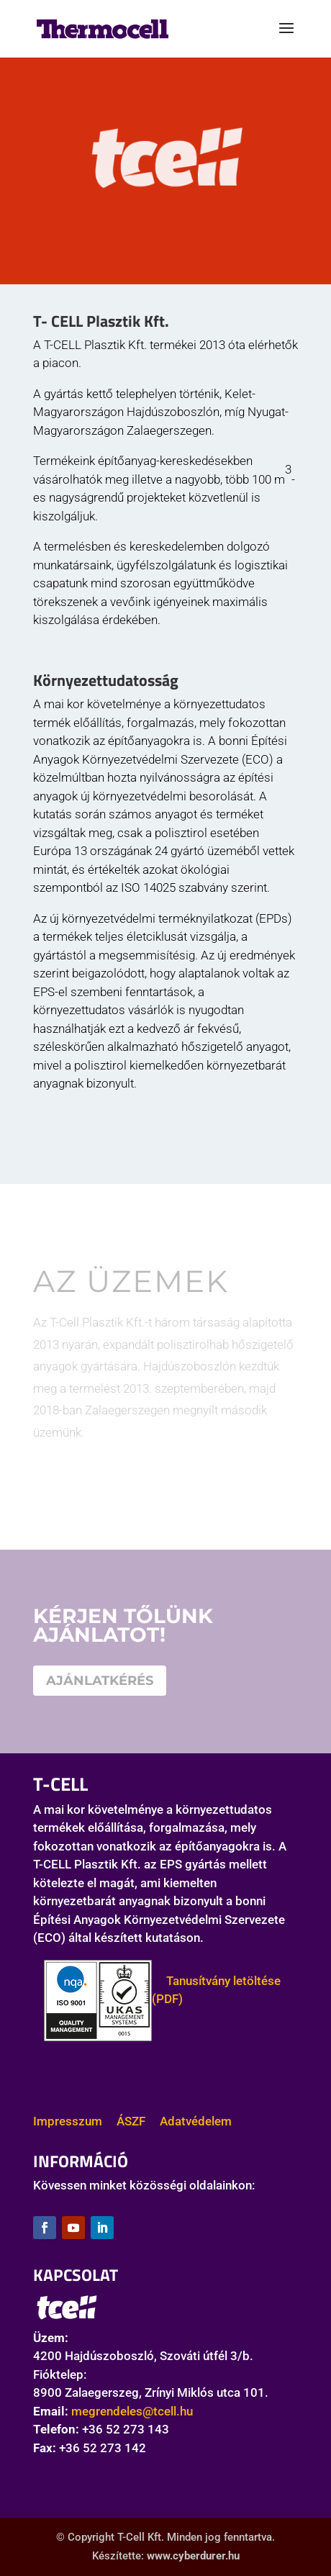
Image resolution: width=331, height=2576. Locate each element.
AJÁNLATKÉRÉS (99, 1681)
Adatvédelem (196, 2121)
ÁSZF (131, 2121)
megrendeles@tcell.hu (132, 2411)
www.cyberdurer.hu (193, 2555)
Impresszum (67, 2121)
